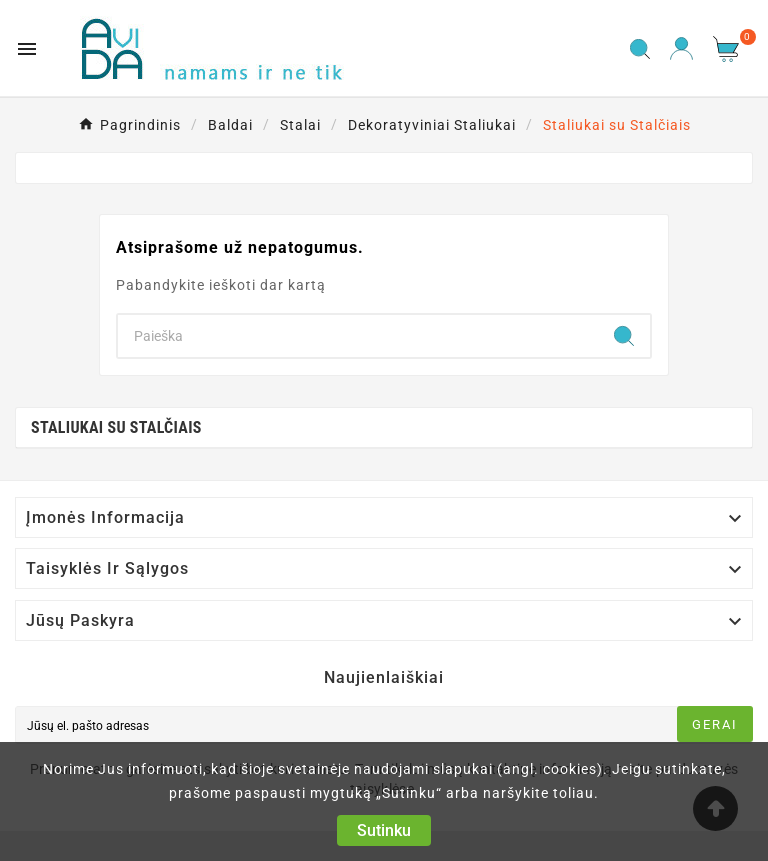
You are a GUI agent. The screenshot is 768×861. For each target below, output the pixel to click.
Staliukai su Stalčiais (116, 427)
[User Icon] (681, 48)
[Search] (358, 336)
